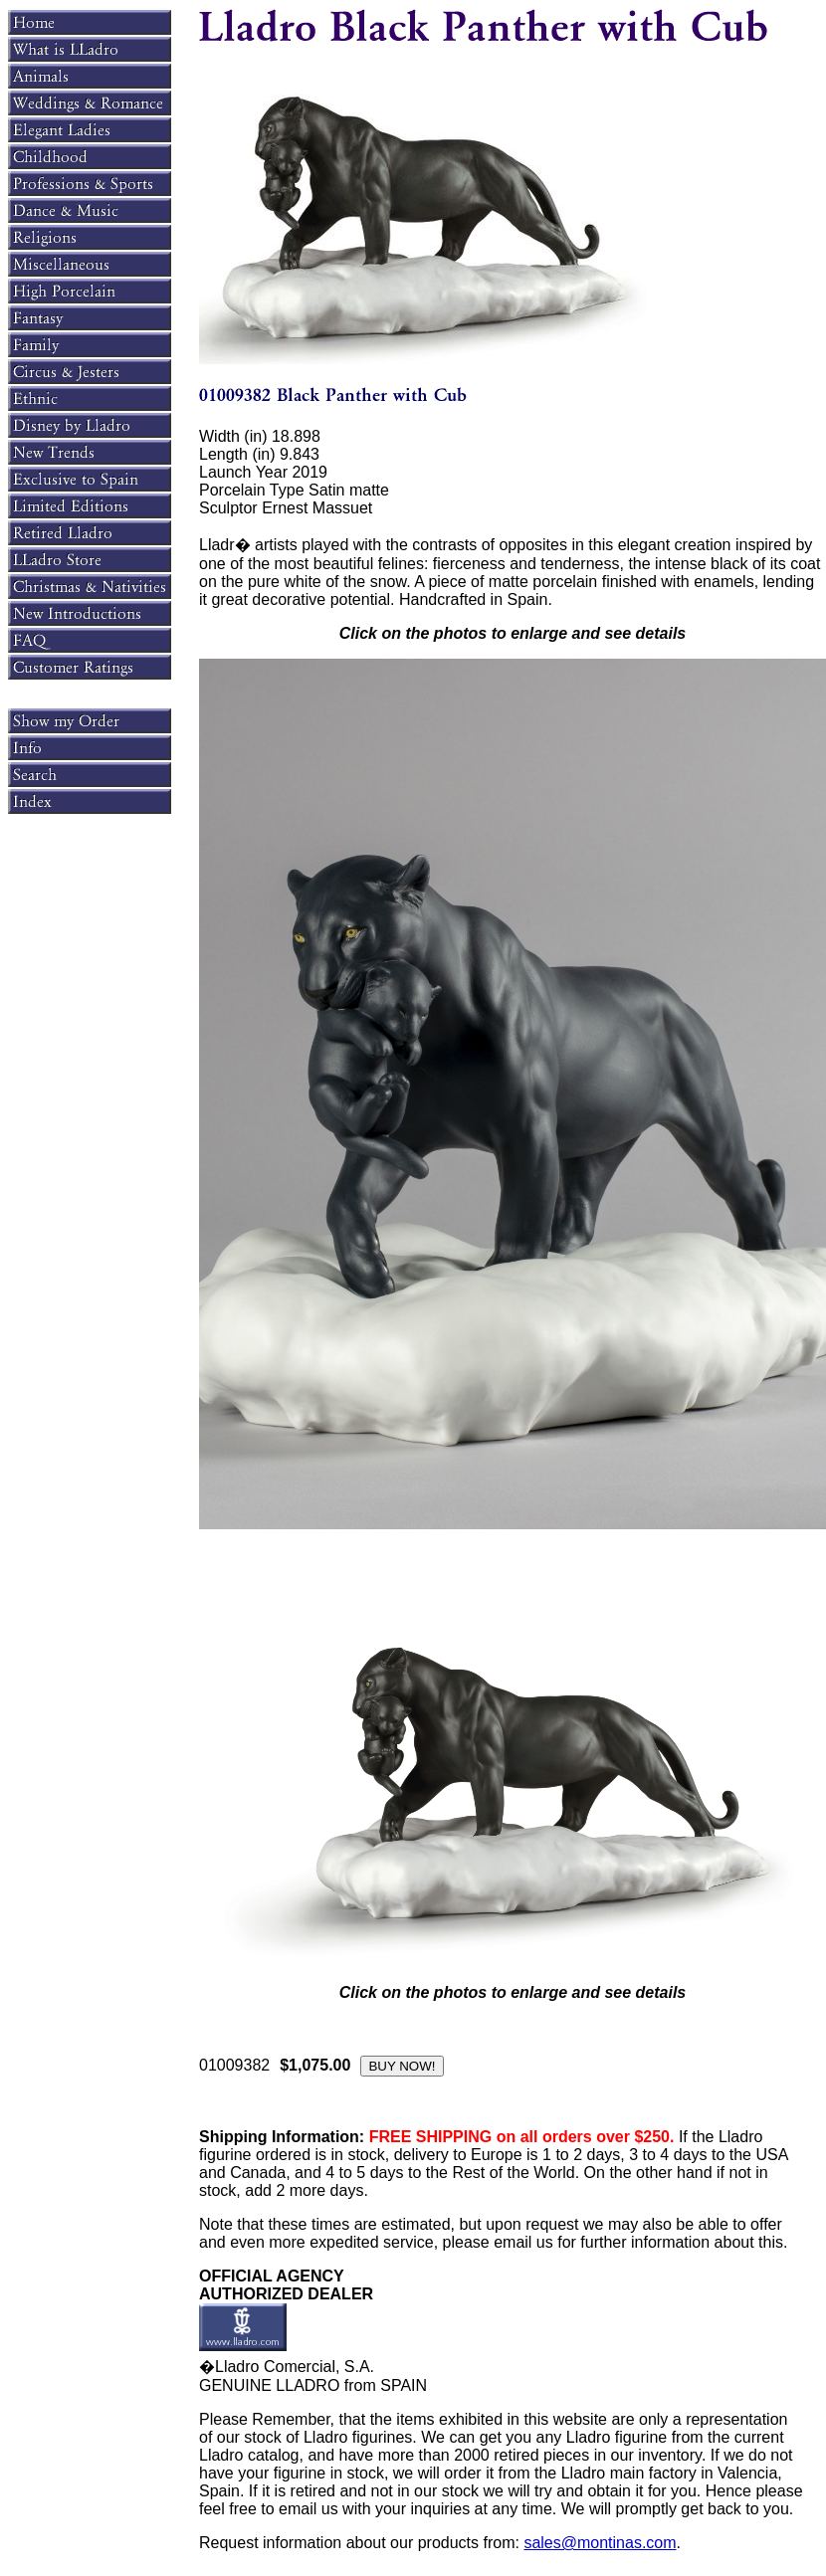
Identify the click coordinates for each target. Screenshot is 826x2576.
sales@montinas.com (599, 2542)
